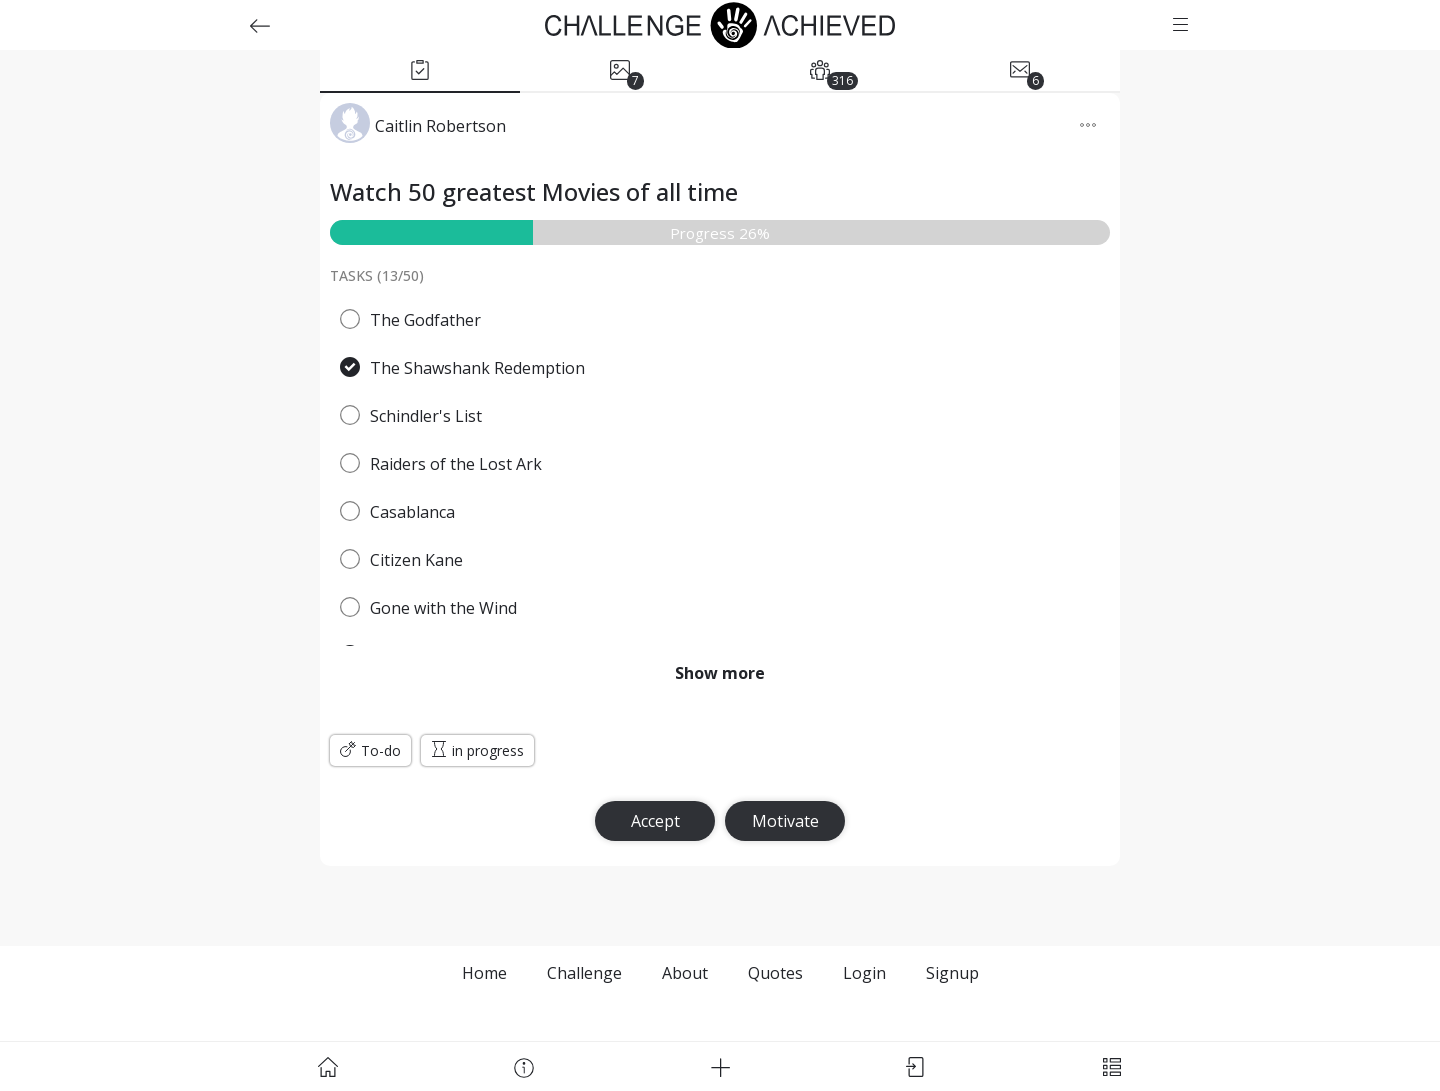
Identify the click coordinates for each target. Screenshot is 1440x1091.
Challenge (584, 973)
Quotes (775, 973)
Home (484, 973)
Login (864, 973)
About (685, 973)
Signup (952, 973)
